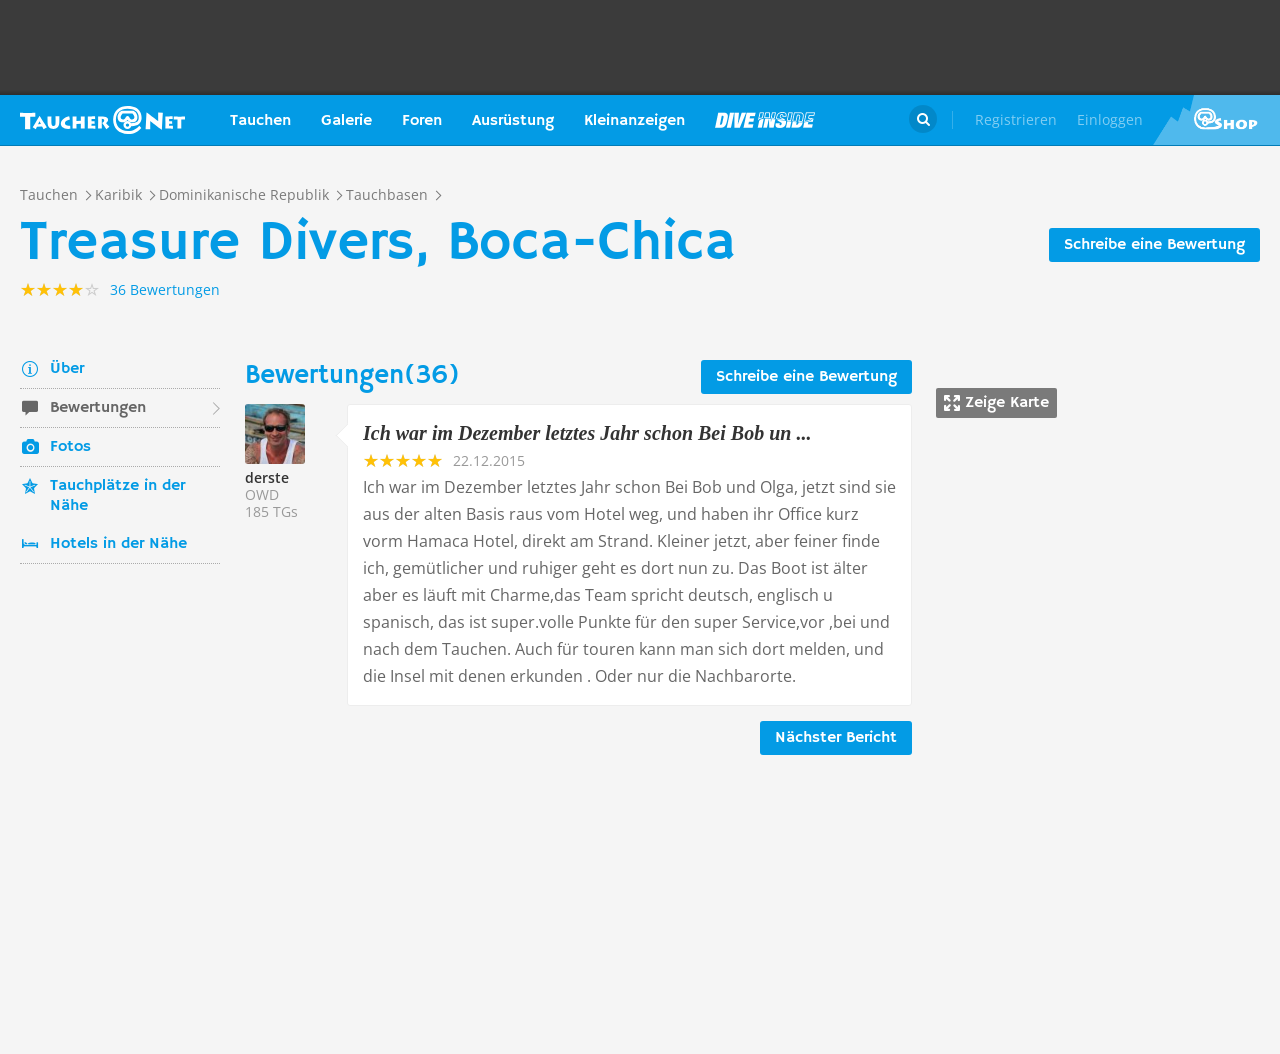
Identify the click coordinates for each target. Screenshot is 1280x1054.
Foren (422, 121)
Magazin (765, 120)
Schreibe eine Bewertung (1154, 245)
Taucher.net (102, 120)
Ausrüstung (513, 121)
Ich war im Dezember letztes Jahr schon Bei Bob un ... (587, 433)
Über (67, 369)
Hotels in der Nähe (118, 544)
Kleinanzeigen (634, 121)
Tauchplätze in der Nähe (117, 496)
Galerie (346, 121)
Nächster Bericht (836, 738)
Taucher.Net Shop (1216, 120)
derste (267, 477)
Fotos (70, 447)
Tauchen (260, 121)
